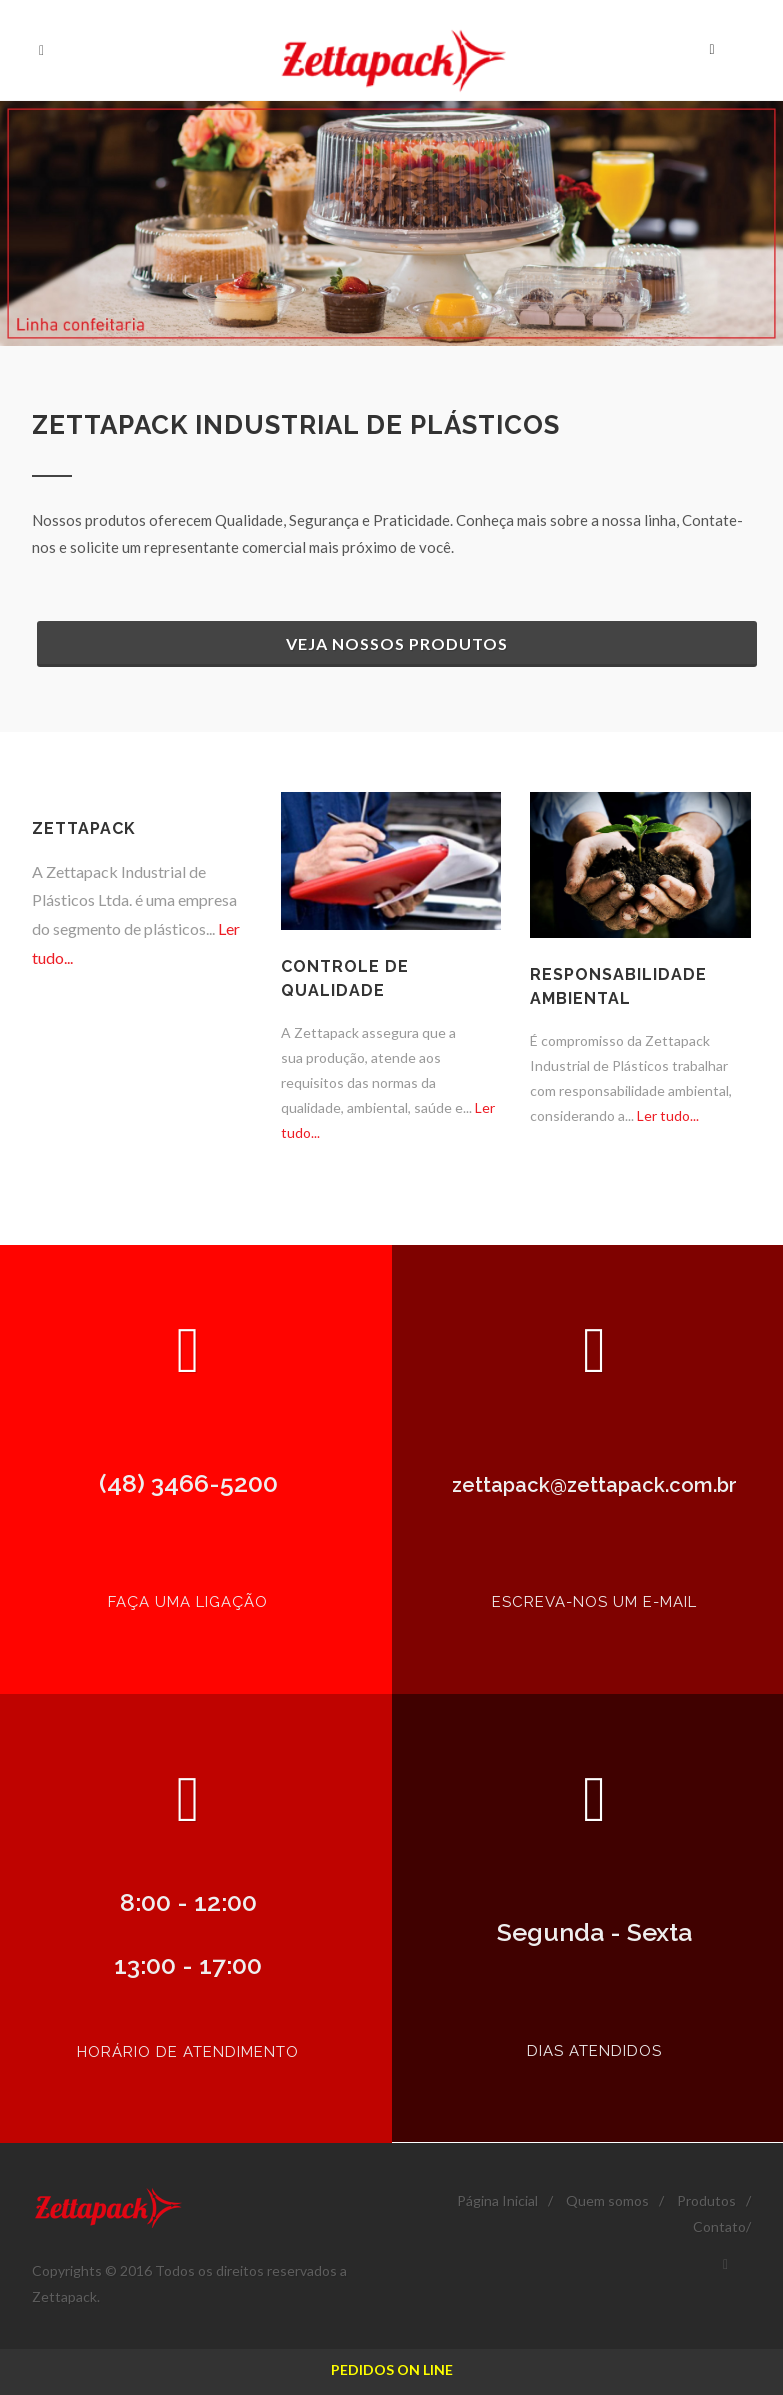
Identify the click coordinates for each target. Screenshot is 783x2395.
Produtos (706, 2200)
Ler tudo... (666, 1115)
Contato (719, 2226)
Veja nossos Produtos (397, 643)
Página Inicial (497, 2200)
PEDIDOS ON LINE (392, 2369)
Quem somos (607, 2200)
